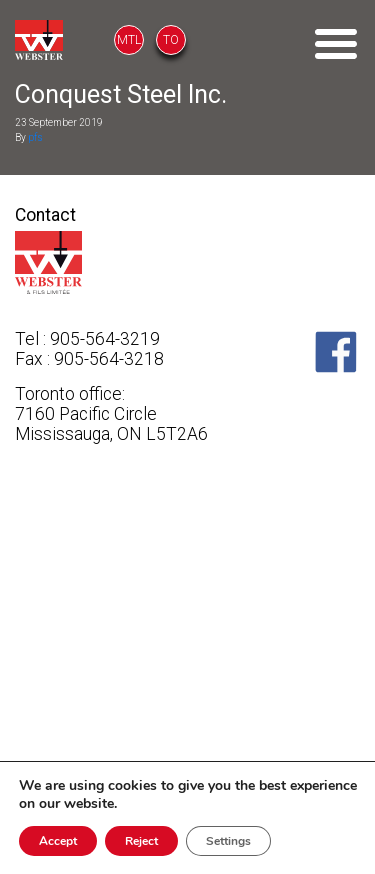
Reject (141, 841)
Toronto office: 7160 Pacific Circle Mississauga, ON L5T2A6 (111, 414)
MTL (129, 40)
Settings (228, 841)
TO (171, 40)
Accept (58, 841)
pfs (35, 137)
